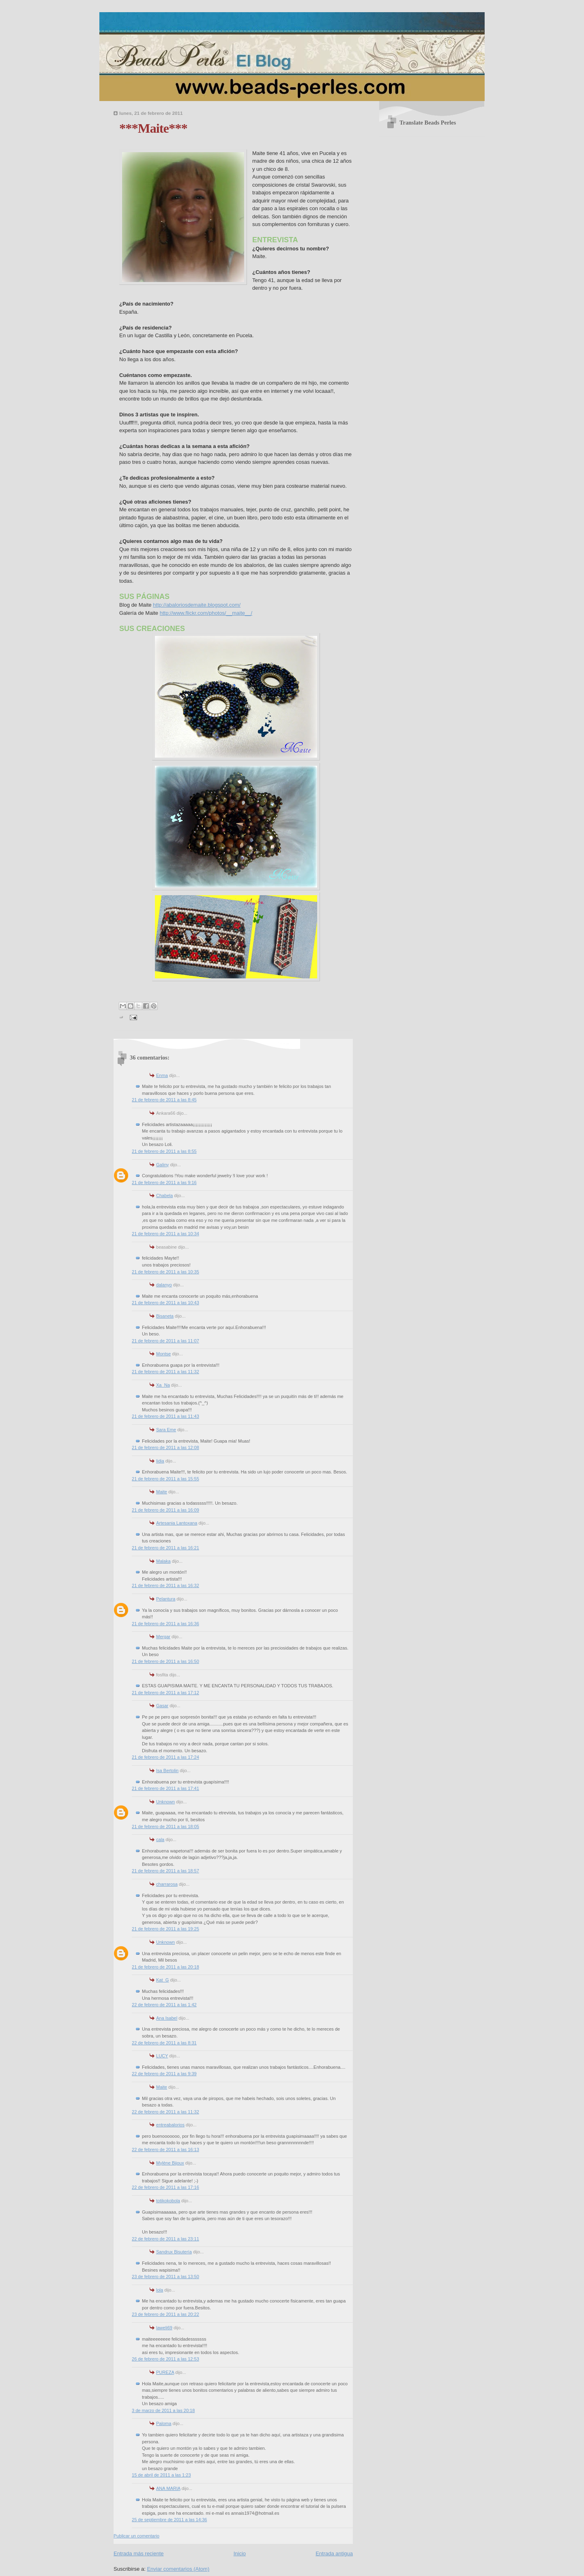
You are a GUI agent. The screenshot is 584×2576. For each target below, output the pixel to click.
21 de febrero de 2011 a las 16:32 (165, 1585)
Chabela (164, 1195)
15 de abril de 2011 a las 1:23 (161, 2475)
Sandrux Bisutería (174, 2251)
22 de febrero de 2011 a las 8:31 (164, 2042)
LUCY (162, 2055)
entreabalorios (170, 2124)
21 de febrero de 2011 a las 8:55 (164, 1151)
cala (160, 1839)
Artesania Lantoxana (176, 1523)
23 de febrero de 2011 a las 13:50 (165, 2276)
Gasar (162, 1705)
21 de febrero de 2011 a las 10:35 (165, 1271)
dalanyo (164, 1284)
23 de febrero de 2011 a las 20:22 (165, 2314)
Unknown (165, 1801)
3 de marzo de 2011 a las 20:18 (163, 2410)
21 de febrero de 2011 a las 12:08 (165, 1447)
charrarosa (167, 1884)
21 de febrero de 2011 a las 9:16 (164, 1182)
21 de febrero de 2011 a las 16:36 (165, 1623)
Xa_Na (163, 1385)
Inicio (240, 2553)
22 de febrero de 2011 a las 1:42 (164, 2004)
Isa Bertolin (167, 1770)
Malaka (163, 1561)
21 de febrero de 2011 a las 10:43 (165, 1302)
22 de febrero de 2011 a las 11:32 (165, 2111)
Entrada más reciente (139, 2553)
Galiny (162, 1164)
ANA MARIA (168, 2488)
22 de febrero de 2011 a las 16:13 (165, 2149)
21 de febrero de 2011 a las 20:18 (165, 1966)
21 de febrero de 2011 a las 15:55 (165, 1478)
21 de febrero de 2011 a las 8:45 (164, 1099)
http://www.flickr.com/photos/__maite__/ (206, 613)
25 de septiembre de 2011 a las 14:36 (169, 2519)
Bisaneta (165, 1316)
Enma (162, 1075)
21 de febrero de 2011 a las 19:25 (165, 1928)
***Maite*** (153, 128)
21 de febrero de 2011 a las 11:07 (165, 1340)
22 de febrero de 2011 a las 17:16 (165, 2187)
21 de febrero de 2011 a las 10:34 (165, 1233)
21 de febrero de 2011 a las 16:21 (165, 1547)
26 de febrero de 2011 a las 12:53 (165, 2358)
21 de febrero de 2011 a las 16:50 (165, 1661)
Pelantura (165, 1598)
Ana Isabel (166, 2018)
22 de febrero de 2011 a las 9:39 (164, 2073)
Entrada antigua (334, 2553)
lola (159, 2289)
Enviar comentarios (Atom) (178, 2569)
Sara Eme (166, 1429)
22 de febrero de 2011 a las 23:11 (165, 2238)
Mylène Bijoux (170, 2162)
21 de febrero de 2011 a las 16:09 (165, 1510)
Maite (161, 1491)
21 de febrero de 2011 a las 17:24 (165, 1757)
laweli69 (164, 2327)
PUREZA (165, 2372)
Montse (163, 1353)
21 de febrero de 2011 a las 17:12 (165, 1692)
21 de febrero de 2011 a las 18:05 (165, 1826)
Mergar (163, 1636)
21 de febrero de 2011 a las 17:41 (165, 1788)
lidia (160, 1460)
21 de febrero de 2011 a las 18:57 (165, 1870)
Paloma (163, 2423)
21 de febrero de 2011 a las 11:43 (165, 1416)
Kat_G (162, 1979)
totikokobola (168, 2200)
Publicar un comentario (136, 2535)
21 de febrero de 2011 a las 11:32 (165, 1371)
